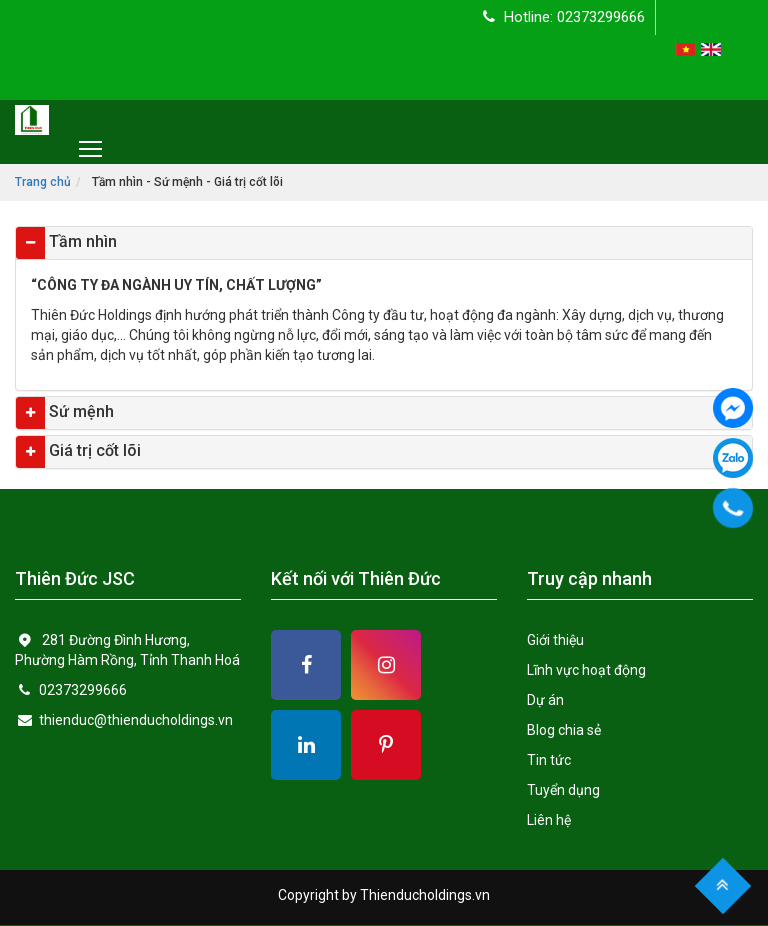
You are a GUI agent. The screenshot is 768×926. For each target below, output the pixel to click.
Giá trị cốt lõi (93, 450)
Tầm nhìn (81, 241)
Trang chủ (43, 182)
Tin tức (549, 760)
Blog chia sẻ (564, 730)
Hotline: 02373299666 (564, 17)
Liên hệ (549, 820)
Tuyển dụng (563, 790)
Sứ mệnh (79, 411)
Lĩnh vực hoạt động (586, 670)
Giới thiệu (555, 640)
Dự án (545, 700)
